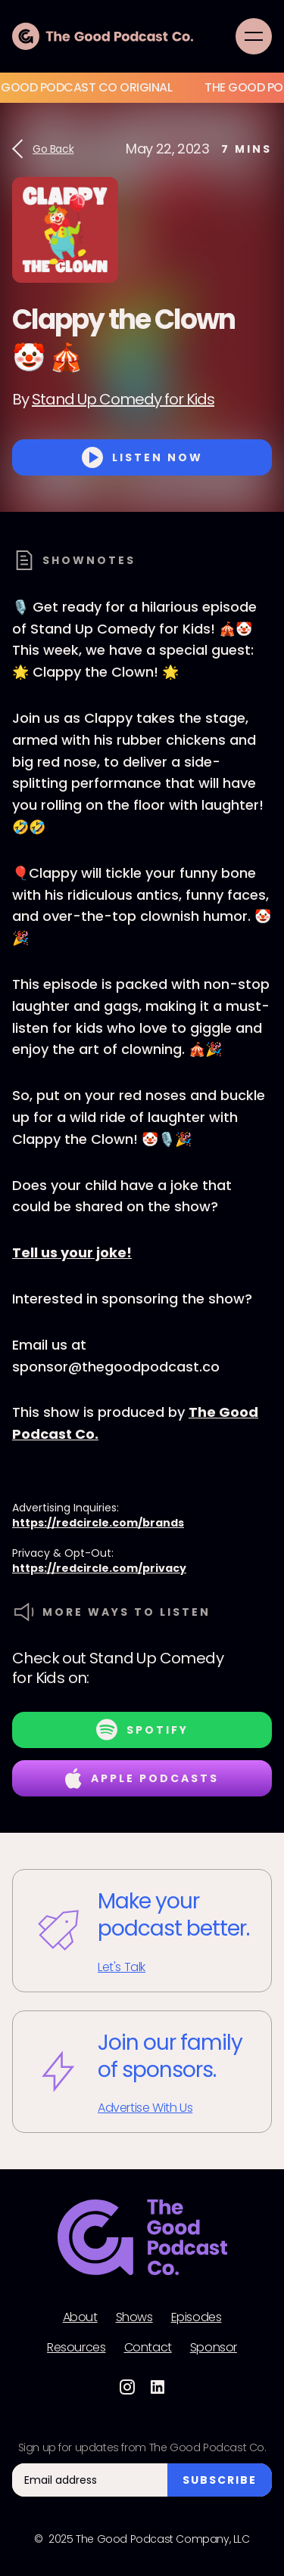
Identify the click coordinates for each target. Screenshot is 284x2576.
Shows (134, 2317)
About (80, 2317)
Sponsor (213, 2348)
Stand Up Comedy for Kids (123, 399)
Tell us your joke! (72, 1252)
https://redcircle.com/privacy (99, 1568)
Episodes (196, 2317)
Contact (148, 2348)
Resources (76, 2348)
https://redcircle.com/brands (98, 1522)
